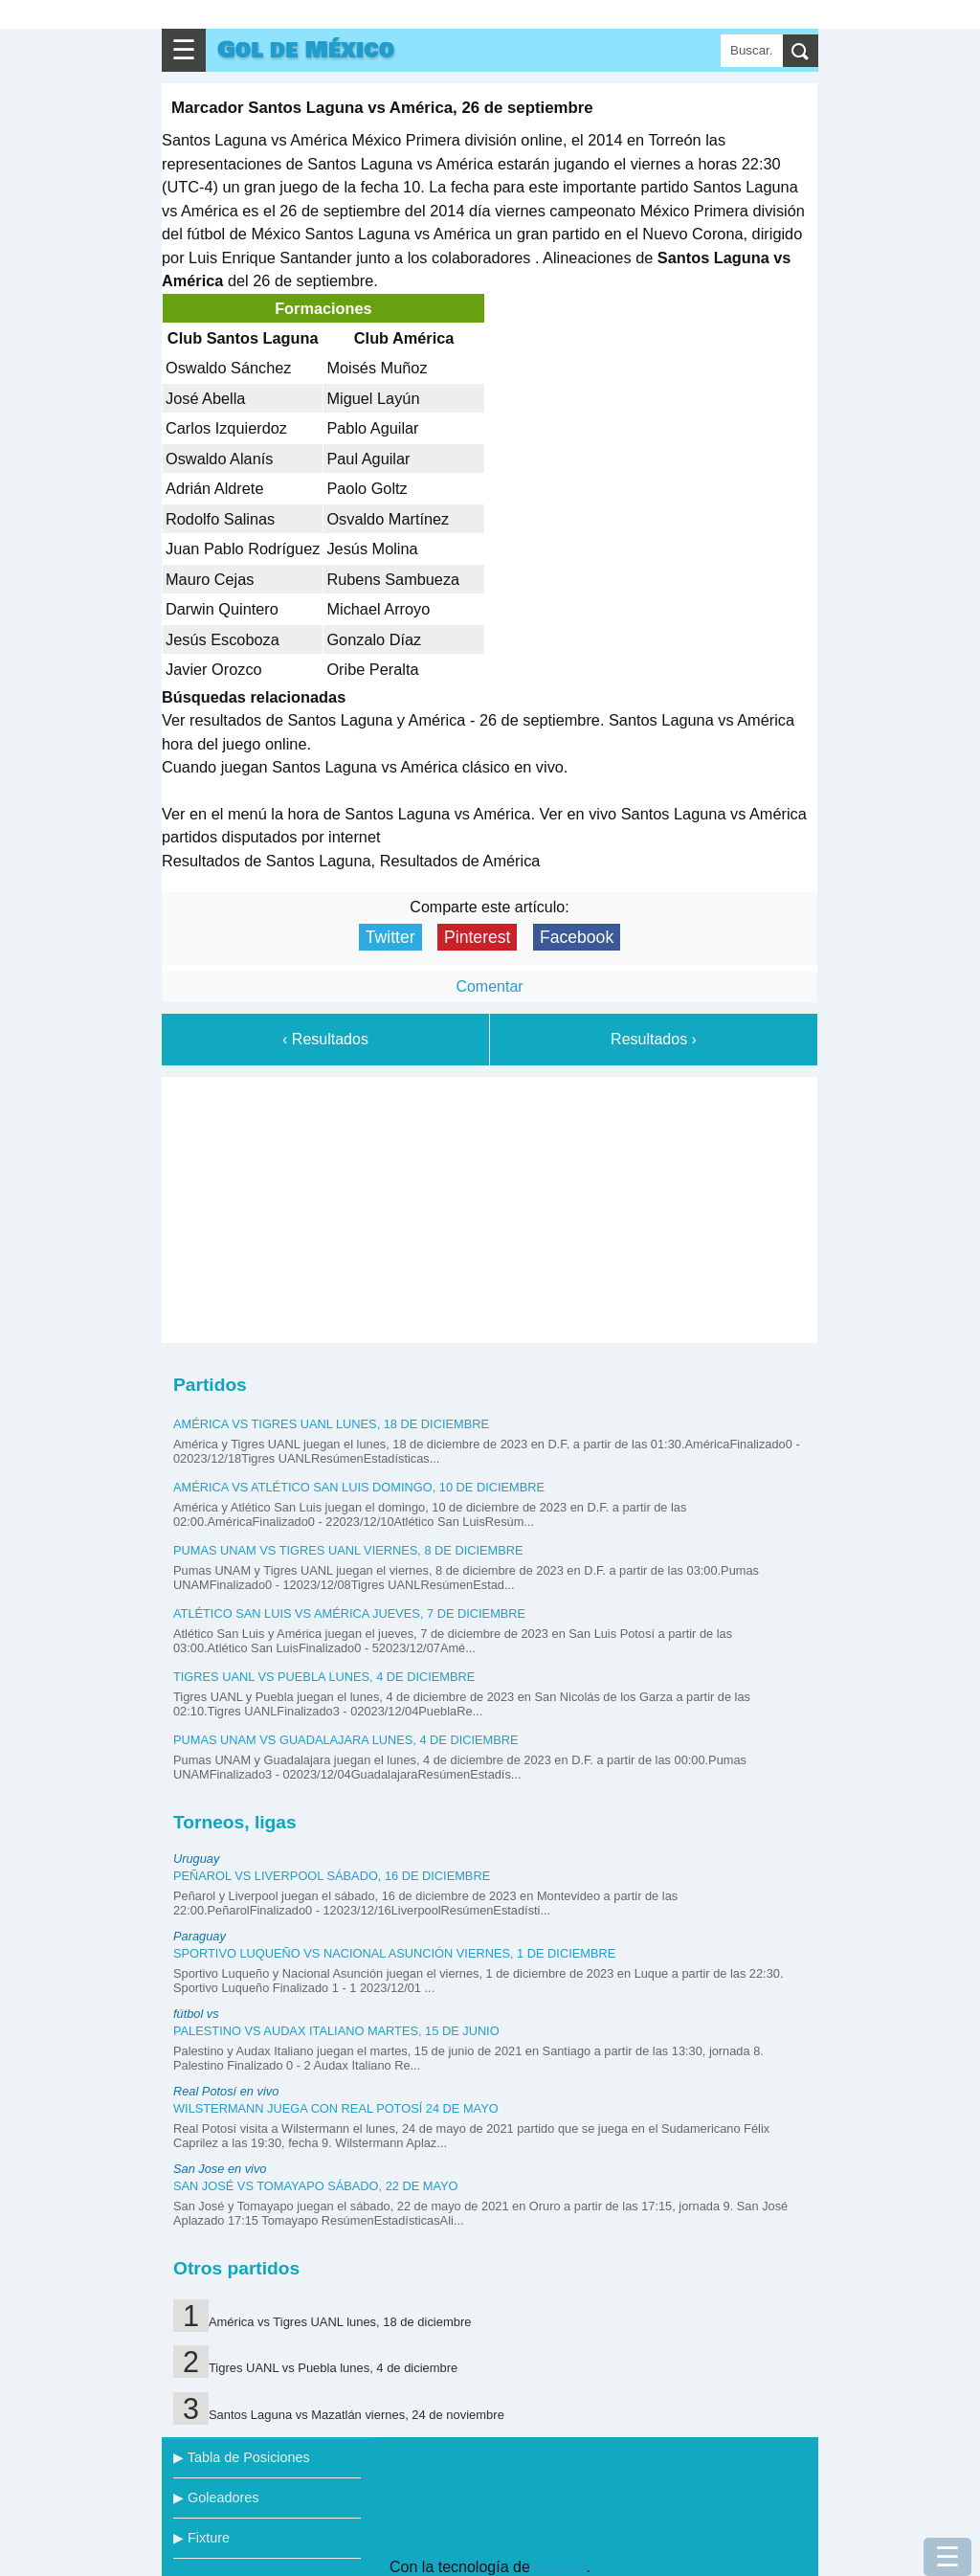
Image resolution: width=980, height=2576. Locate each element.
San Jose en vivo (219, 2169)
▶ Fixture (201, 2537)
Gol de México (305, 50)
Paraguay (199, 1936)
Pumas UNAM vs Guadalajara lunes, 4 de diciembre (346, 1740)
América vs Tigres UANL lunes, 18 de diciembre (331, 1424)
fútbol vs (196, 2013)
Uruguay (196, 1858)
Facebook (576, 937)
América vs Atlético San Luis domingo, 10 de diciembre (359, 1487)
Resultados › (654, 1039)
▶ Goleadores (215, 2497)
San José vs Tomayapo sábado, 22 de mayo (315, 2186)
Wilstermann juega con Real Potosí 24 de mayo (336, 2108)
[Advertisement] (490, 1206)
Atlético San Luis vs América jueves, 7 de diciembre (349, 1613)
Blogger (560, 2567)
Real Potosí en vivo (225, 2091)
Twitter (390, 937)
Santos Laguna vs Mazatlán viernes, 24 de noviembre (356, 2415)
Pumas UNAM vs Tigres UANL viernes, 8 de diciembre (348, 1550)
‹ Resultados (325, 1039)
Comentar (489, 986)
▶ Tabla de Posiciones (241, 2457)
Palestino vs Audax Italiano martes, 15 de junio (336, 2031)
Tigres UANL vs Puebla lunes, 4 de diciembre (324, 1676)
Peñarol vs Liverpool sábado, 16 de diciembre (331, 1876)
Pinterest (477, 937)
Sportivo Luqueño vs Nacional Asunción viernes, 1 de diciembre (394, 1953)
